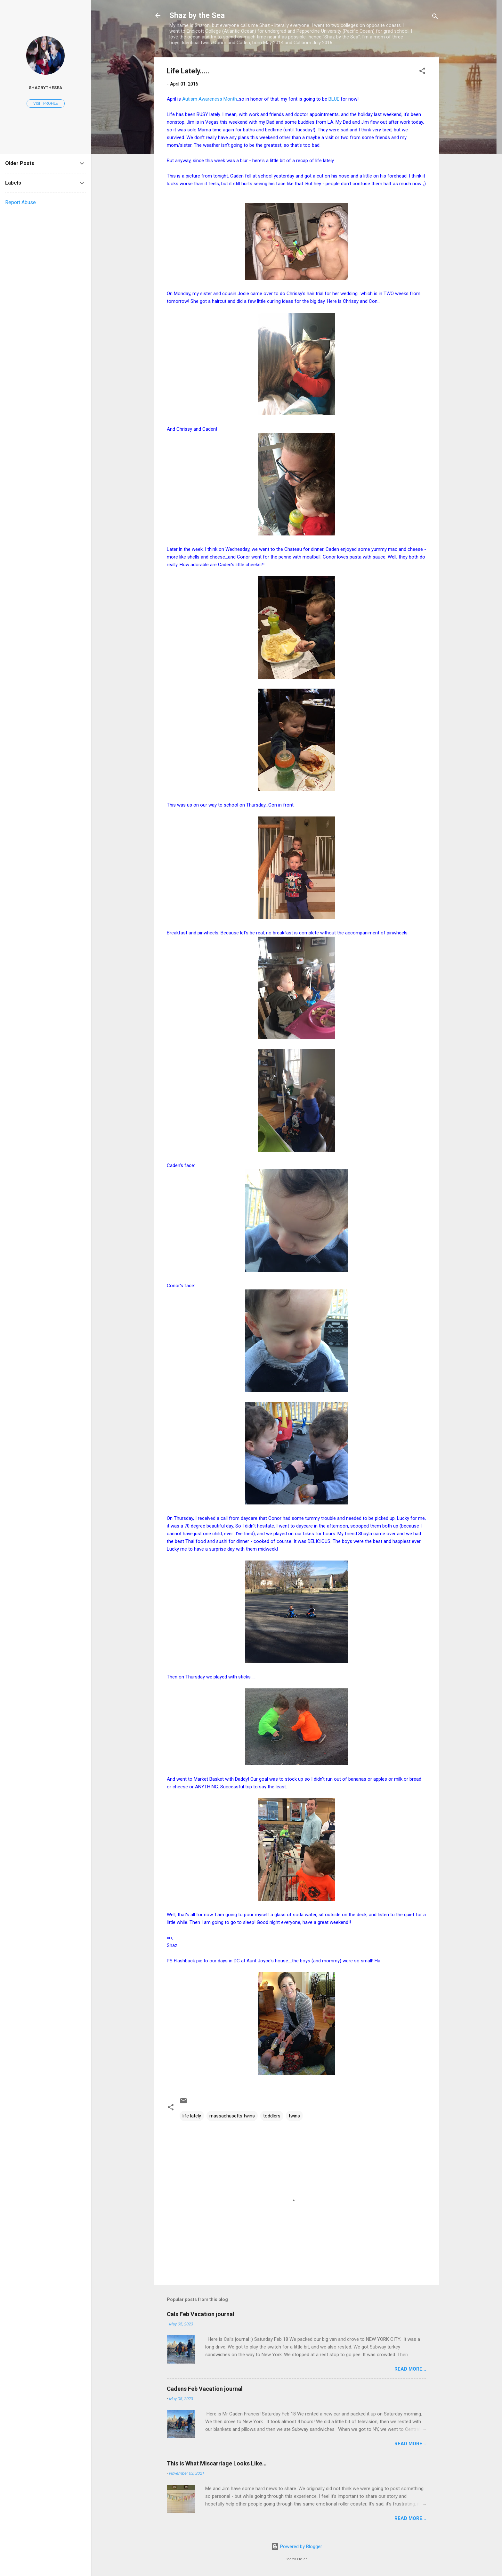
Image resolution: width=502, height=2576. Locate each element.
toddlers (271, 2116)
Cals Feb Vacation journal (200, 2314)
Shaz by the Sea (197, 15)
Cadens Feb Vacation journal (205, 2388)
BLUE (334, 99)
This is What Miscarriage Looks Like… (217, 2463)
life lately (191, 2116)
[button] (422, 72)
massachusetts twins (232, 2116)
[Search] (435, 17)
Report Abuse (20, 202)
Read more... (410, 2369)
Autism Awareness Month (209, 99)
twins (294, 2116)
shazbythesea (45, 87)
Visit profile (45, 103)
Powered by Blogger (296, 2546)
